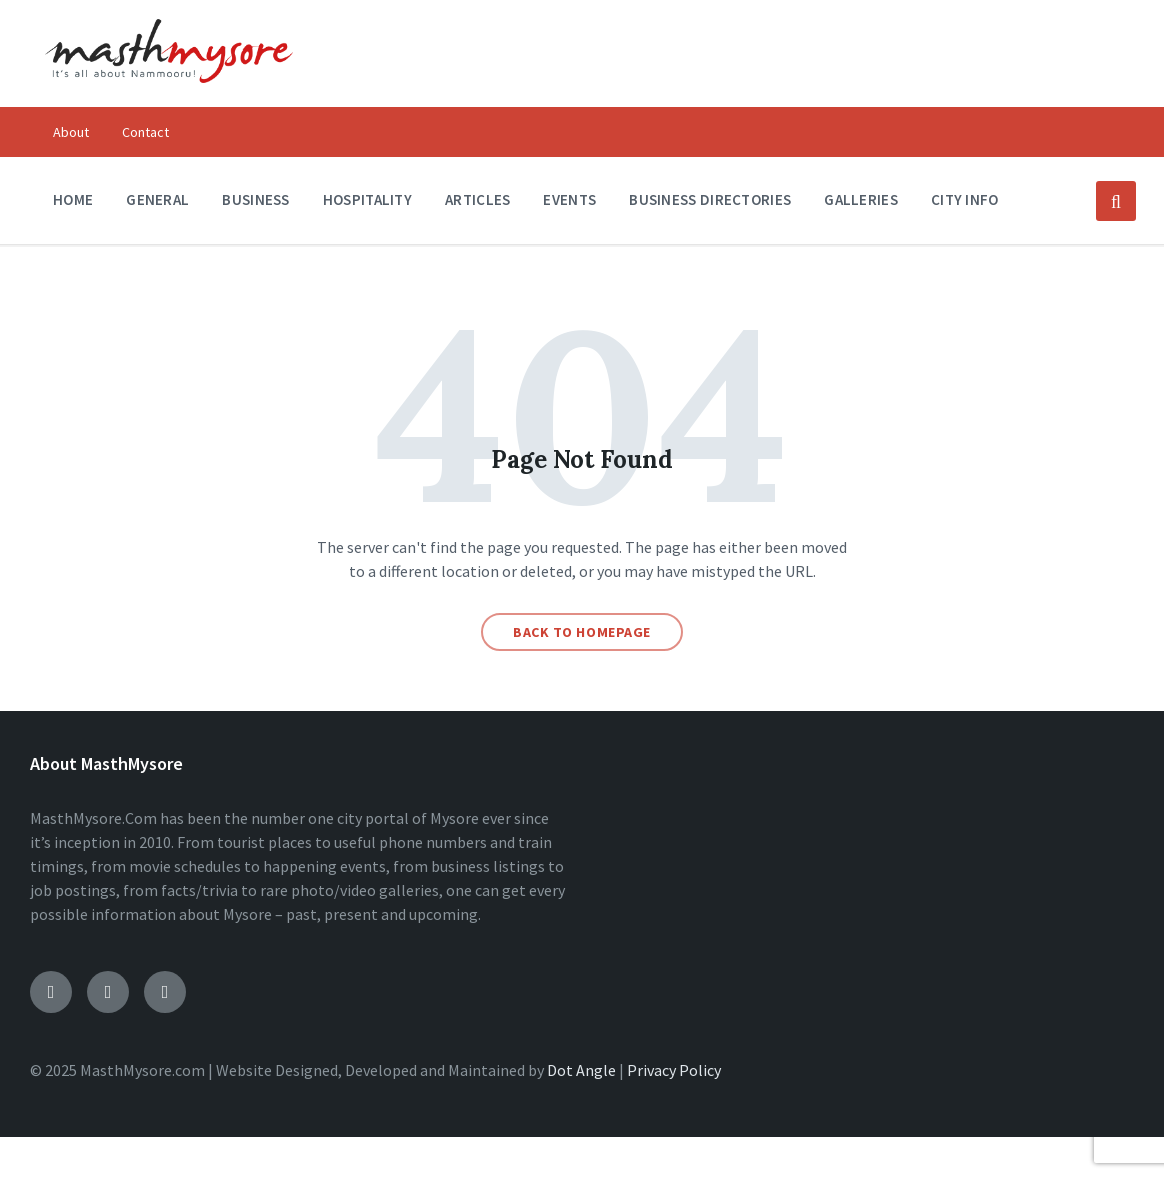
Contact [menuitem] (145, 132)
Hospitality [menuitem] (367, 199)
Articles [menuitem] (477, 199)
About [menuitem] (71, 132)
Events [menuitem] (569, 199)
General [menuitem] (157, 199)
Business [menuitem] (255, 199)
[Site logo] (169, 96)
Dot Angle (581, 1070)
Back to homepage (582, 632)
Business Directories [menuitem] (710, 199)
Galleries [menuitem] (861, 199)
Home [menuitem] (73, 199)
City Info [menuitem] (965, 199)
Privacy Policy (674, 1070)
